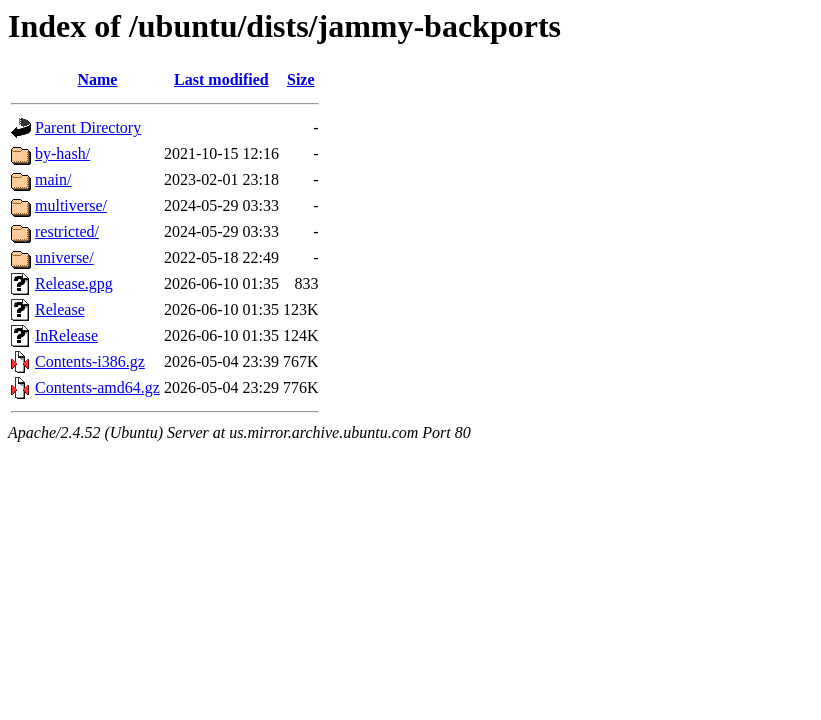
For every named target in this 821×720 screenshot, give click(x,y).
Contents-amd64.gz (97, 387)
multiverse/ (71, 205)
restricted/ (67, 231)
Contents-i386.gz (90, 361)
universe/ (64, 257)
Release (60, 309)
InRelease (66, 335)
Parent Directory (88, 127)
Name (97, 79)
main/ (53, 179)
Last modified (221, 79)
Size (301, 79)
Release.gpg (74, 283)
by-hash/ (62, 153)
